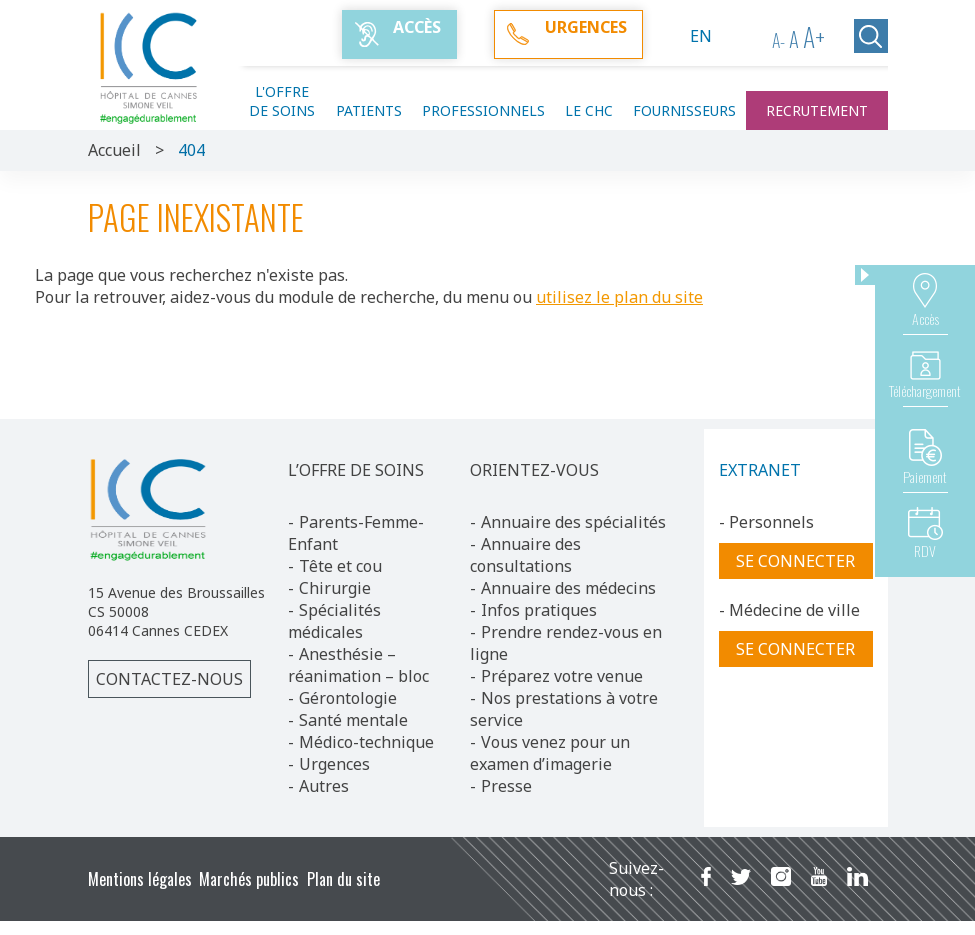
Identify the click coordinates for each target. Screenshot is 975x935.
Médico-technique (366, 742)
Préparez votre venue (562, 676)
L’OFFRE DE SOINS (356, 470)
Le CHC (589, 110)
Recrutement (817, 110)
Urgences (334, 764)
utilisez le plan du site (619, 297)
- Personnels (766, 522)
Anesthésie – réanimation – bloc (358, 665)
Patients (369, 110)
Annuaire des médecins (568, 588)
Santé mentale (353, 720)
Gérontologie (348, 698)
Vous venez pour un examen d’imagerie (550, 753)
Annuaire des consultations (525, 555)
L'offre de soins (282, 101)
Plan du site (343, 879)
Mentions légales (140, 879)
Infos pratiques (539, 610)
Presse (506, 786)
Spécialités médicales (334, 621)
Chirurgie (335, 588)
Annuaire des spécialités (573, 522)
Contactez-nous (169, 679)
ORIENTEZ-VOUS (534, 470)
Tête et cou (340, 566)
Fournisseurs (684, 110)
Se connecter (795, 561)
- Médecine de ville (789, 610)
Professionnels (483, 110)
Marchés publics (249, 879)
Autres (324, 786)
